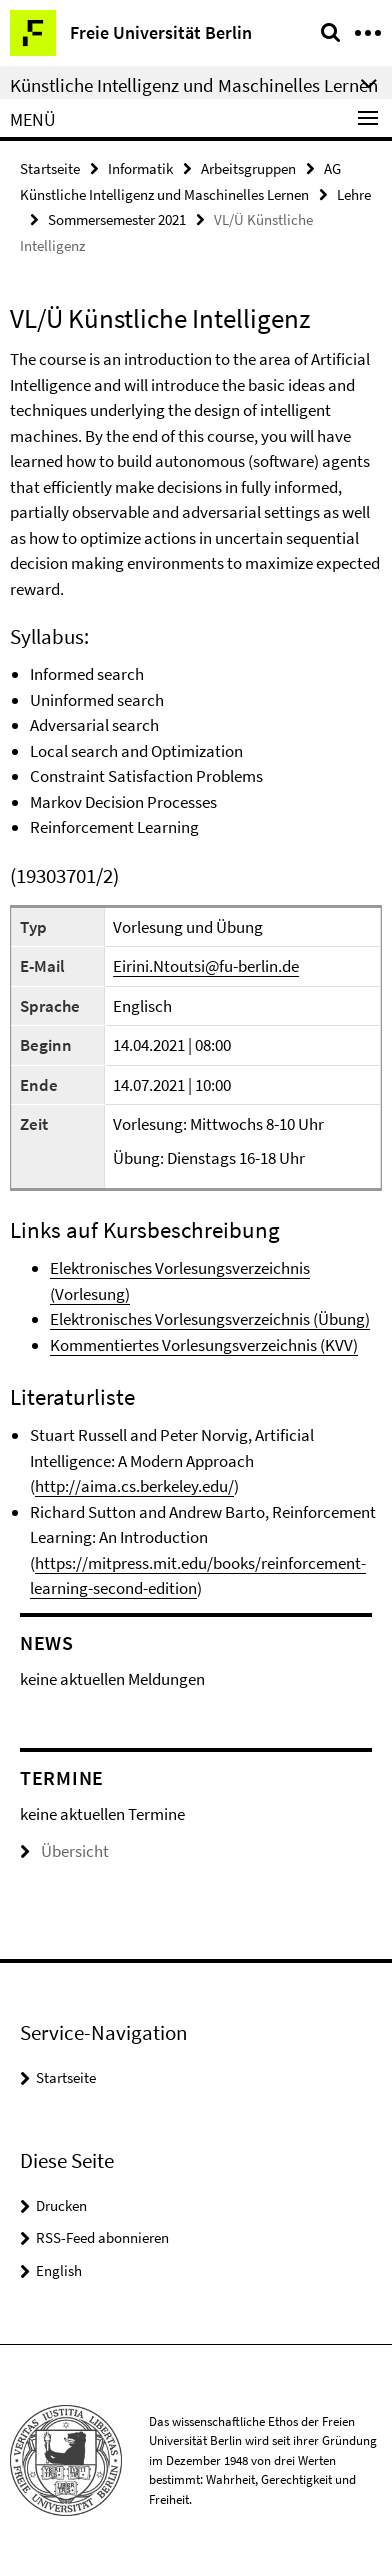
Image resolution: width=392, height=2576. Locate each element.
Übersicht (64, 1851)
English (59, 2270)
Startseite (50, 168)
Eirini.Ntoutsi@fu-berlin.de (206, 966)
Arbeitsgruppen (248, 168)
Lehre (354, 194)
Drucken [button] (61, 2205)
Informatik (140, 168)
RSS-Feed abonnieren (102, 2237)
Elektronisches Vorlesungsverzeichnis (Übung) (210, 1319)
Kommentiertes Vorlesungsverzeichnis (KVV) (204, 1345)
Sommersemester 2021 (117, 219)
